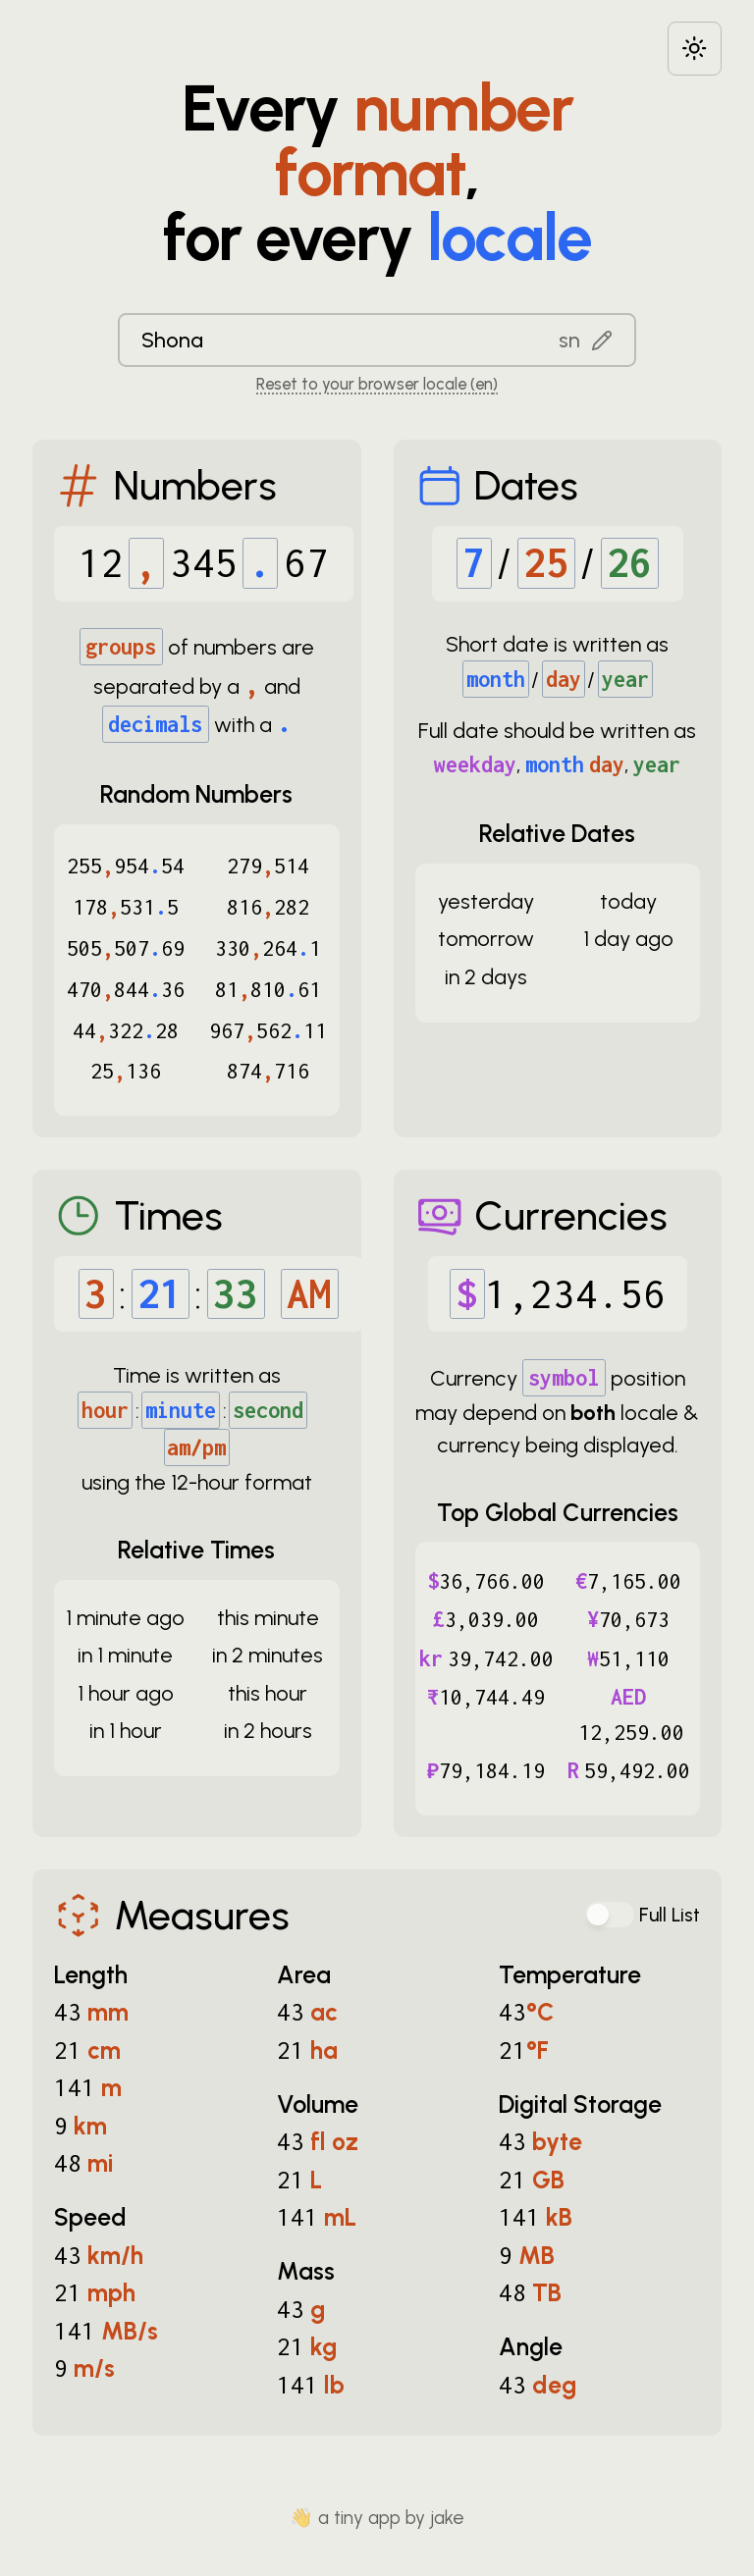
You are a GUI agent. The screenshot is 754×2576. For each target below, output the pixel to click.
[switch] (609, 1914)
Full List (669, 1915)
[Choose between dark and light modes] (695, 49)
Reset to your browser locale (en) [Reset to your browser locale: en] (377, 384)
